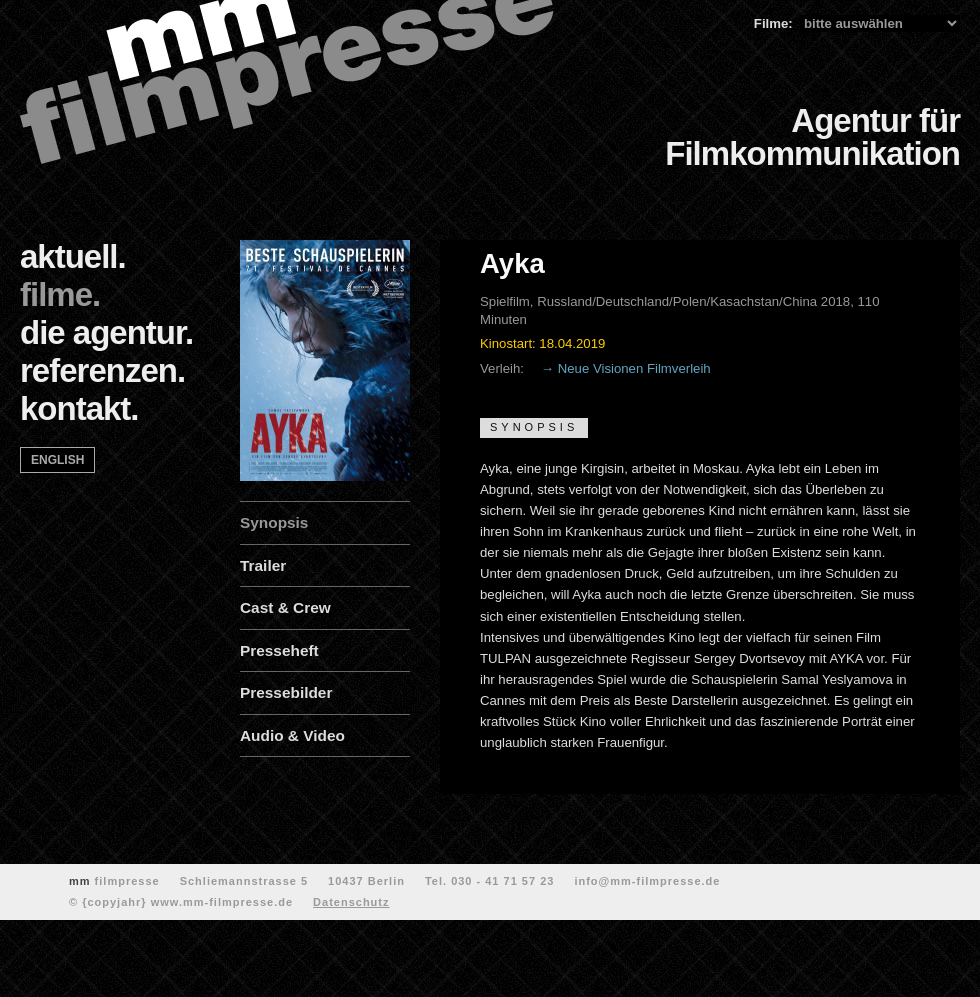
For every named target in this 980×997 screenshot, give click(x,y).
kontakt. (79, 408)
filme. (60, 294)
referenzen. (102, 370)
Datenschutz (351, 902)
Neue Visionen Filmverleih (634, 368)
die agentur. (106, 332)
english (57, 460)
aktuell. (73, 256)
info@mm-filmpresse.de (647, 881)
